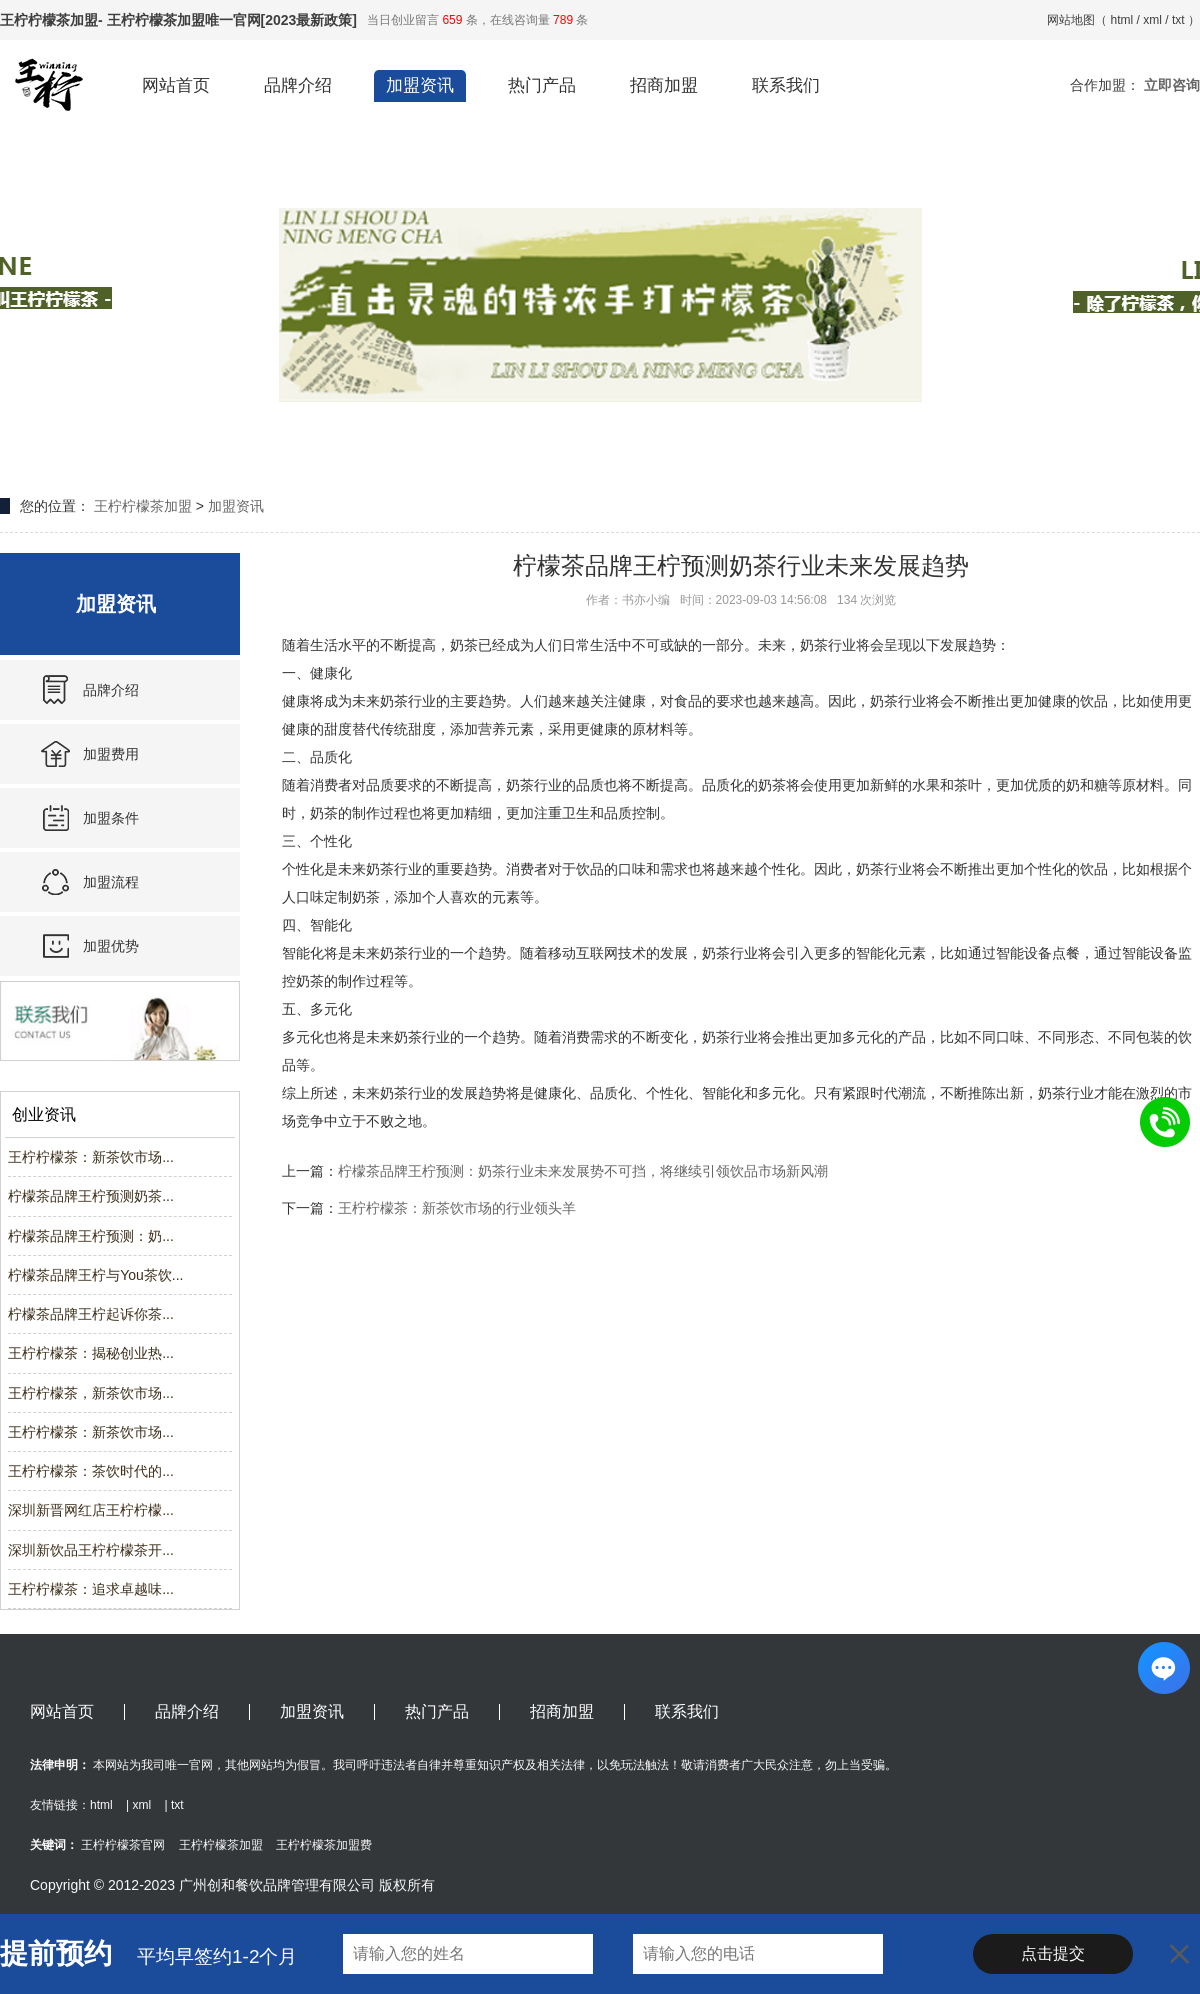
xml (1152, 20)
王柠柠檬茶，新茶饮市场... (91, 1393)
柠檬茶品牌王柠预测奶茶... (91, 1196)
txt (1178, 20)
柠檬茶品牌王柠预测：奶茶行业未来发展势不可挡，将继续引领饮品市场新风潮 (583, 1171)
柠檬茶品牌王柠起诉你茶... (91, 1314)
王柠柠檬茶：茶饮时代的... (91, 1471)
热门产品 (542, 85)
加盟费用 (111, 754)
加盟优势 (111, 946)
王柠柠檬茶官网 (123, 1845)
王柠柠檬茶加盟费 (324, 1845)
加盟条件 (111, 818)
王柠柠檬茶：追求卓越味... (91, 1589)
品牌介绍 (298, 85)
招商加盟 (664, 85)
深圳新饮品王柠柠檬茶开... (91, 1550)
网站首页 (176, 85)
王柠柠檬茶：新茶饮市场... (91, 1157)
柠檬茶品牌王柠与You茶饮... (95, 1275)
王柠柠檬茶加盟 (143, 506)
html (1122, 20)
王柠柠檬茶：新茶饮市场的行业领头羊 (457, 1208)
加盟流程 (111, 882)
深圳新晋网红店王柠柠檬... (91, 1510)
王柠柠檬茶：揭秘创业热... (91, 1353)
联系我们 (786, 85)
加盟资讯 (420, 85)
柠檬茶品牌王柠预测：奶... (91, 1236)
